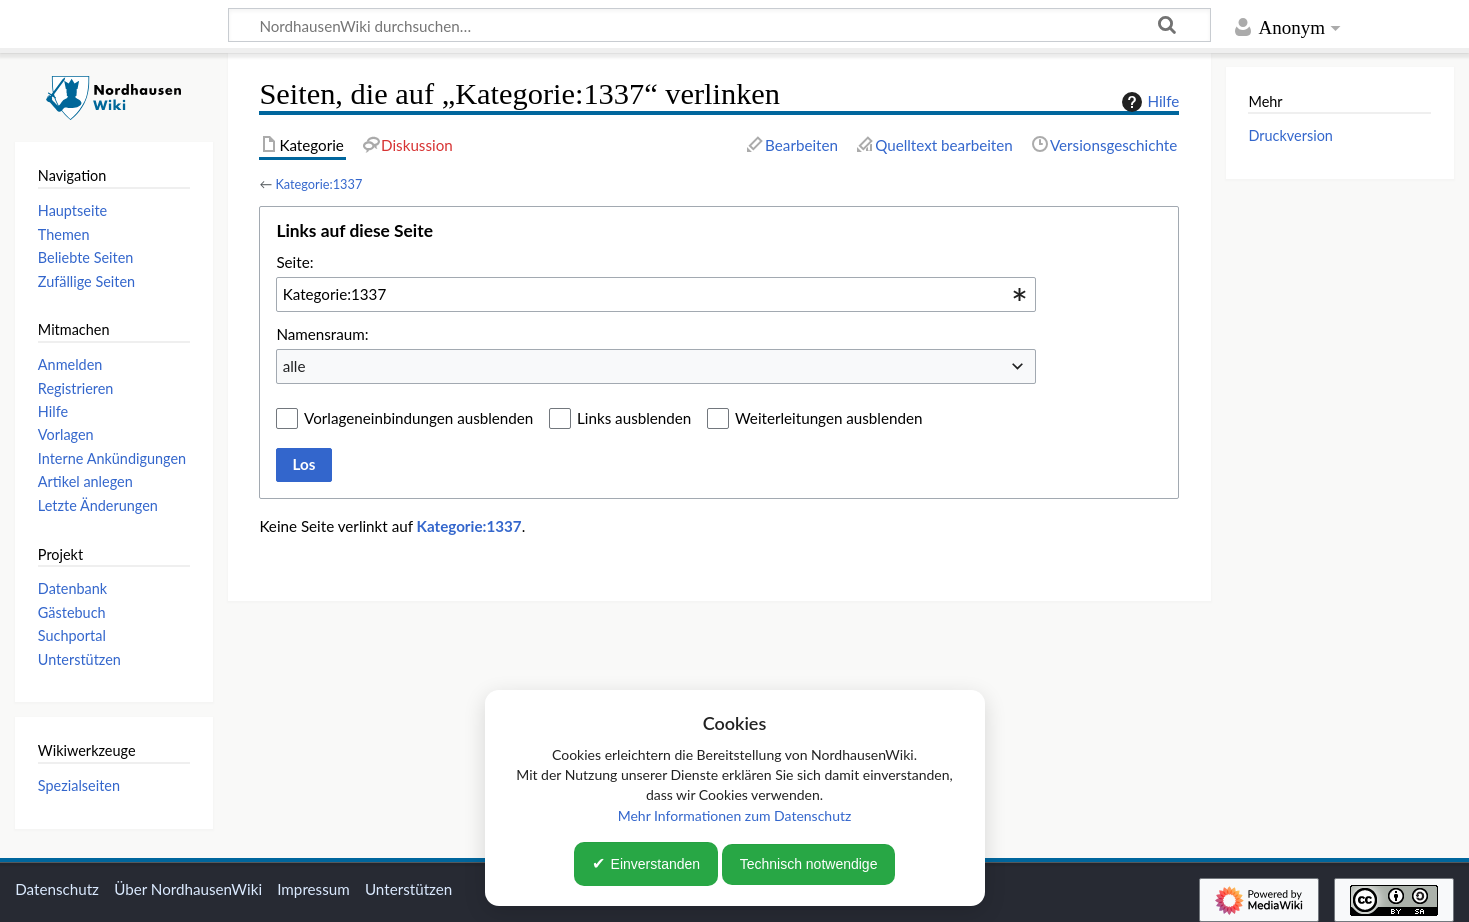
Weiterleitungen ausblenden (828, 418)
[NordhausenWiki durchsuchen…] (719, 25)
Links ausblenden (634, 418)
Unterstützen (408, 889)
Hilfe (1148, 102)
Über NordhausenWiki (188, 889)
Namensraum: (322, 334)
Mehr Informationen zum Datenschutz (735, 815)
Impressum (313, 889)
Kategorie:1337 (318, 184)
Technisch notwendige (809, 864)
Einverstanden (656, 864)
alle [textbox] (294, 366)
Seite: (294, 262)
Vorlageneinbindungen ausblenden (418, 418)
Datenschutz (57, 889)
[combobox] (656, 294)
